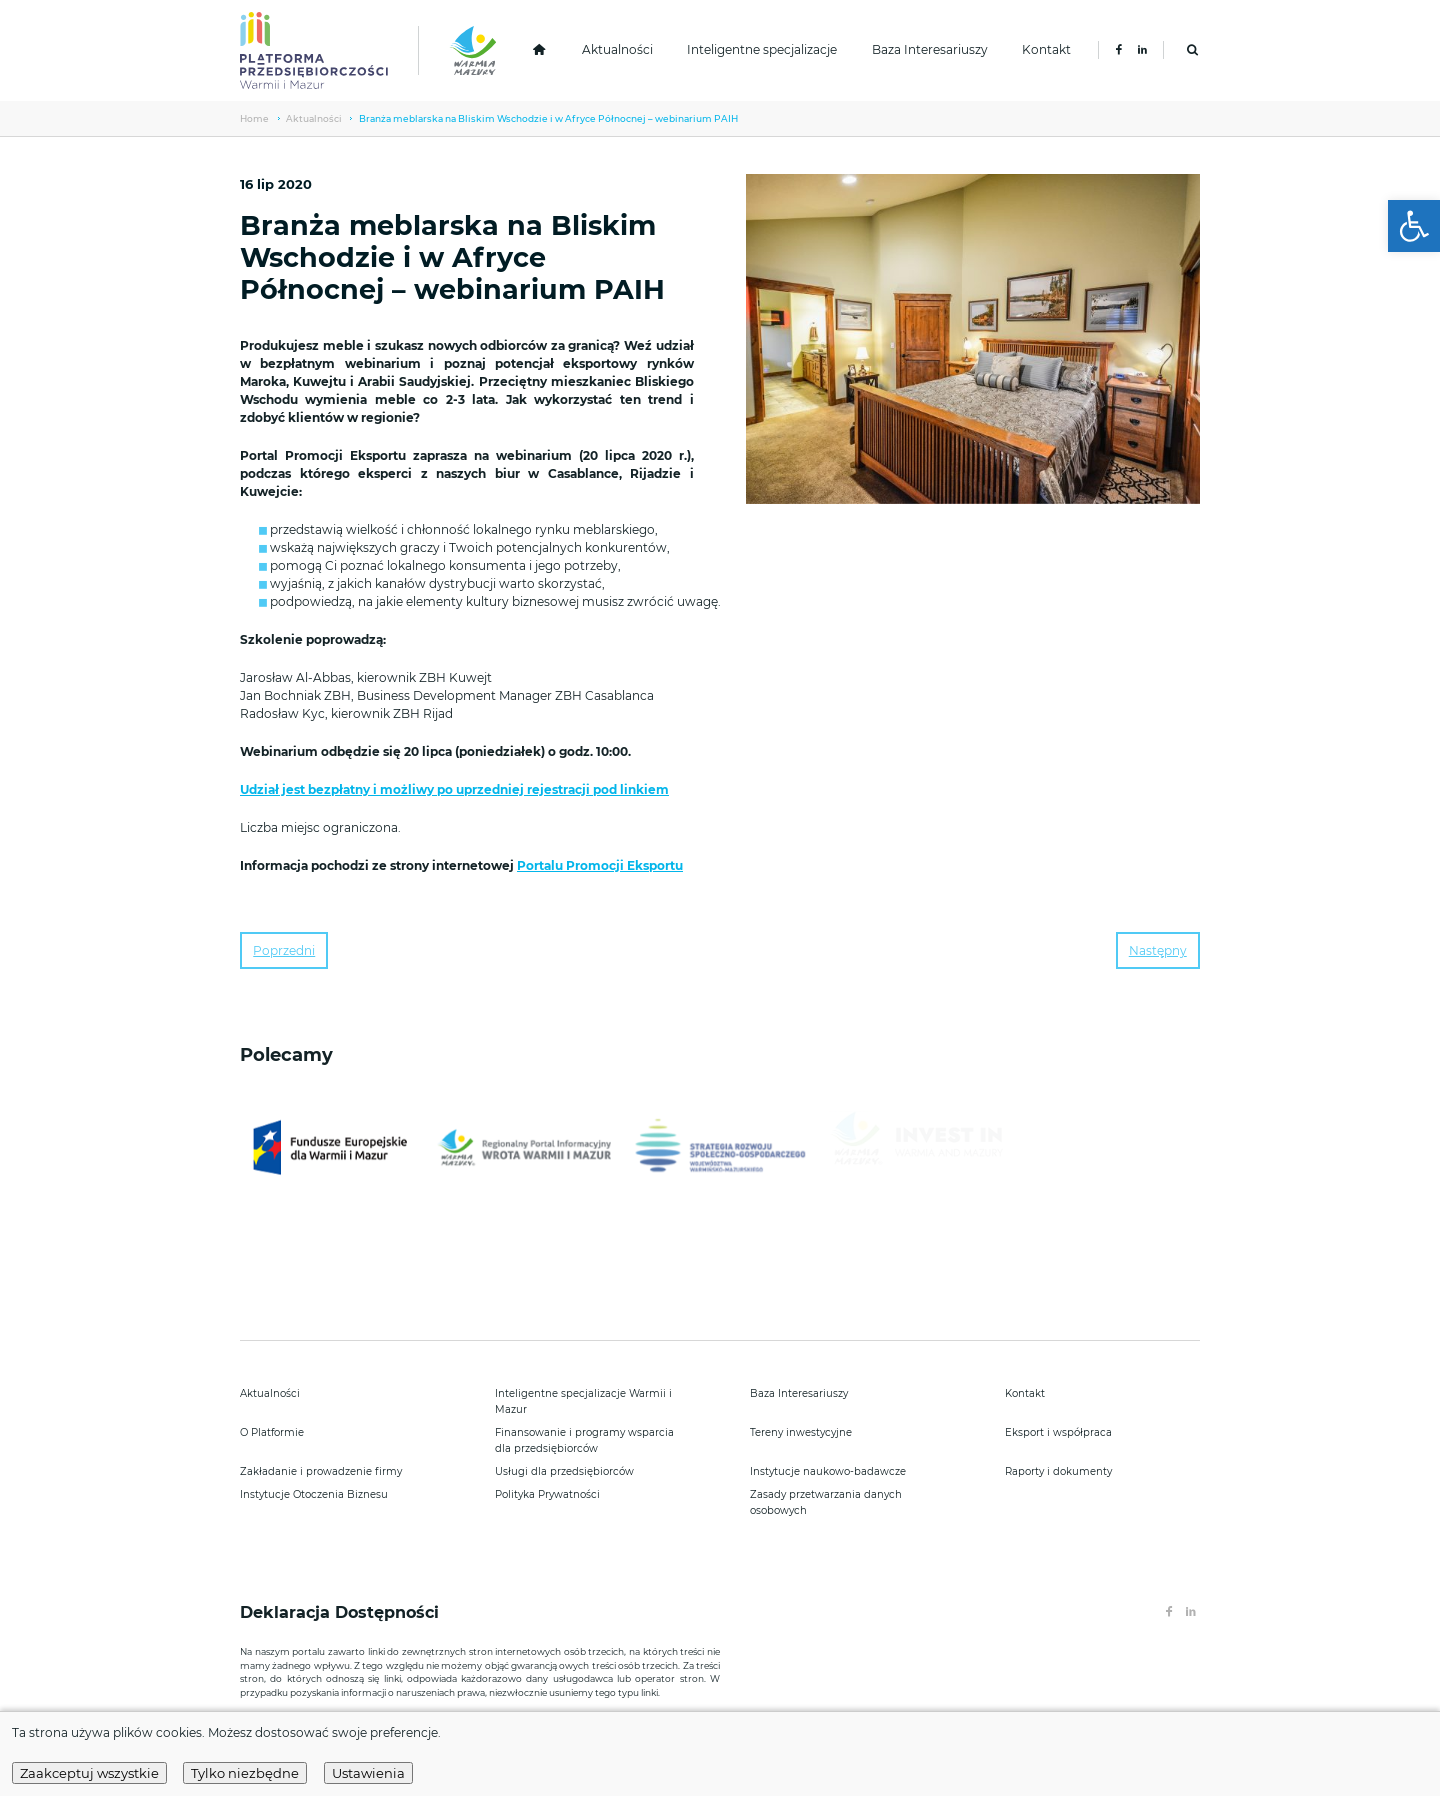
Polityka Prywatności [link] (547, 1494)
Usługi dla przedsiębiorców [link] (564, 1471)
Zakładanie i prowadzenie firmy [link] (321, 1471)
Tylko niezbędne (245, 1773)
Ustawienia (368, 1773)
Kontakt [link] (1046, 49)
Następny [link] (1158, 950)
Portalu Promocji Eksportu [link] (600, 865)
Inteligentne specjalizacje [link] (762, 49)
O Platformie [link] (272, 1432)
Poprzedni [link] (284, 950)
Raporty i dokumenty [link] (1058, 1471)
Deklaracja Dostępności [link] (342, 1612)
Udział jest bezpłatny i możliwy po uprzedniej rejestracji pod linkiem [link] (454, 789)
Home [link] (254, 118)
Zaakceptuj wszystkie (89, 1773)
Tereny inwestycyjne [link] (801, 1432)
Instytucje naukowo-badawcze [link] (828, 1471)
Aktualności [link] (617, 49)
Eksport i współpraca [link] (1058, 1432)
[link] (1414, 226)
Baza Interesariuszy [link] (930, 49)
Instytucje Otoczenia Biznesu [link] (314, 1494)
